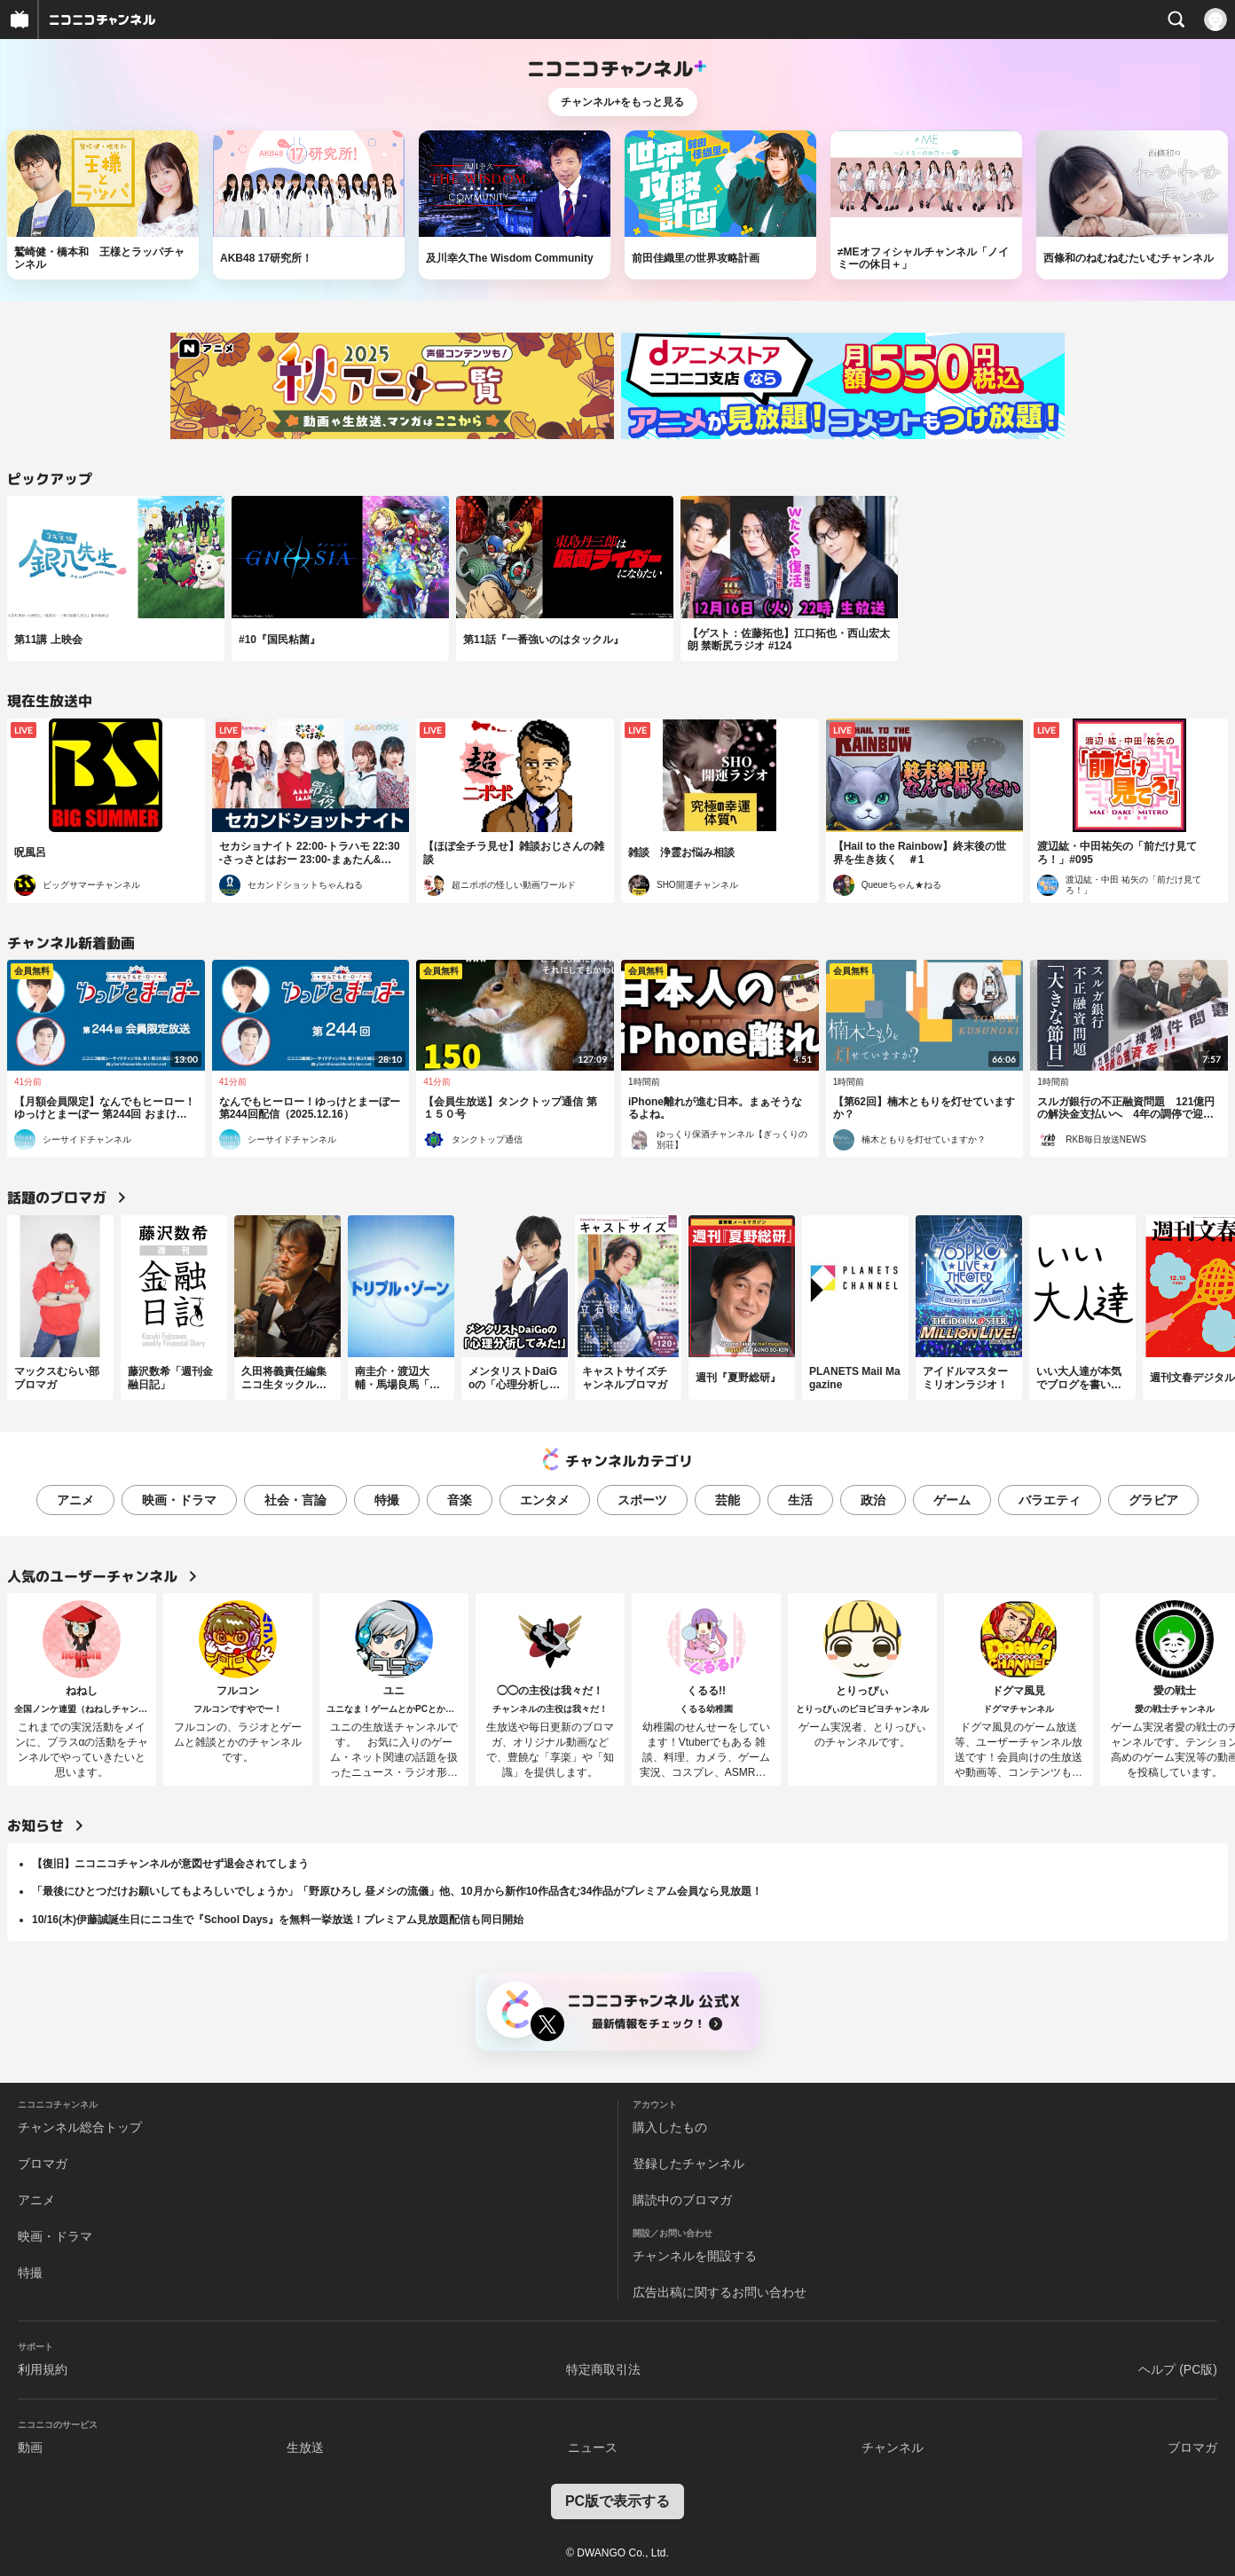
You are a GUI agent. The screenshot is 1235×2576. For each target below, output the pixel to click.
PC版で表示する (617, 2501)
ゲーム (952, 1500)
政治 (873, 1500)
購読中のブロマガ (682, 2200)
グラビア (1153, 1500)
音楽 (459, 1500)
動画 (30, 2447)
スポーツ (642, 1500)
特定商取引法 (603, 2369)
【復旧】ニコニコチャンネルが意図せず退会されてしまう (170, 1863)
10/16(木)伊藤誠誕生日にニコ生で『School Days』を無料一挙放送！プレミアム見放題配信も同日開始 (277, 1919)
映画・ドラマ (179, 1500)
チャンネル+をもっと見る (622, 102)
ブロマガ (42, 2163)
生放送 (305, 2447)
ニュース (593, 2447)
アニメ (75, 1500)
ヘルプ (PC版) (1177, 2369)
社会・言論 (295, 1500)
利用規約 (42, 2369)
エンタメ (545, 1500)
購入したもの (670, 2127)
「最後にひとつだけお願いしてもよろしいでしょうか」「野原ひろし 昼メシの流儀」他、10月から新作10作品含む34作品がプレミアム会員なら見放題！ (397, 1891)
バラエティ (1050, 1500)
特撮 (386, 1500)
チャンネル (892, 2447)
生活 (800, 1500)
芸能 (727, 1500)
